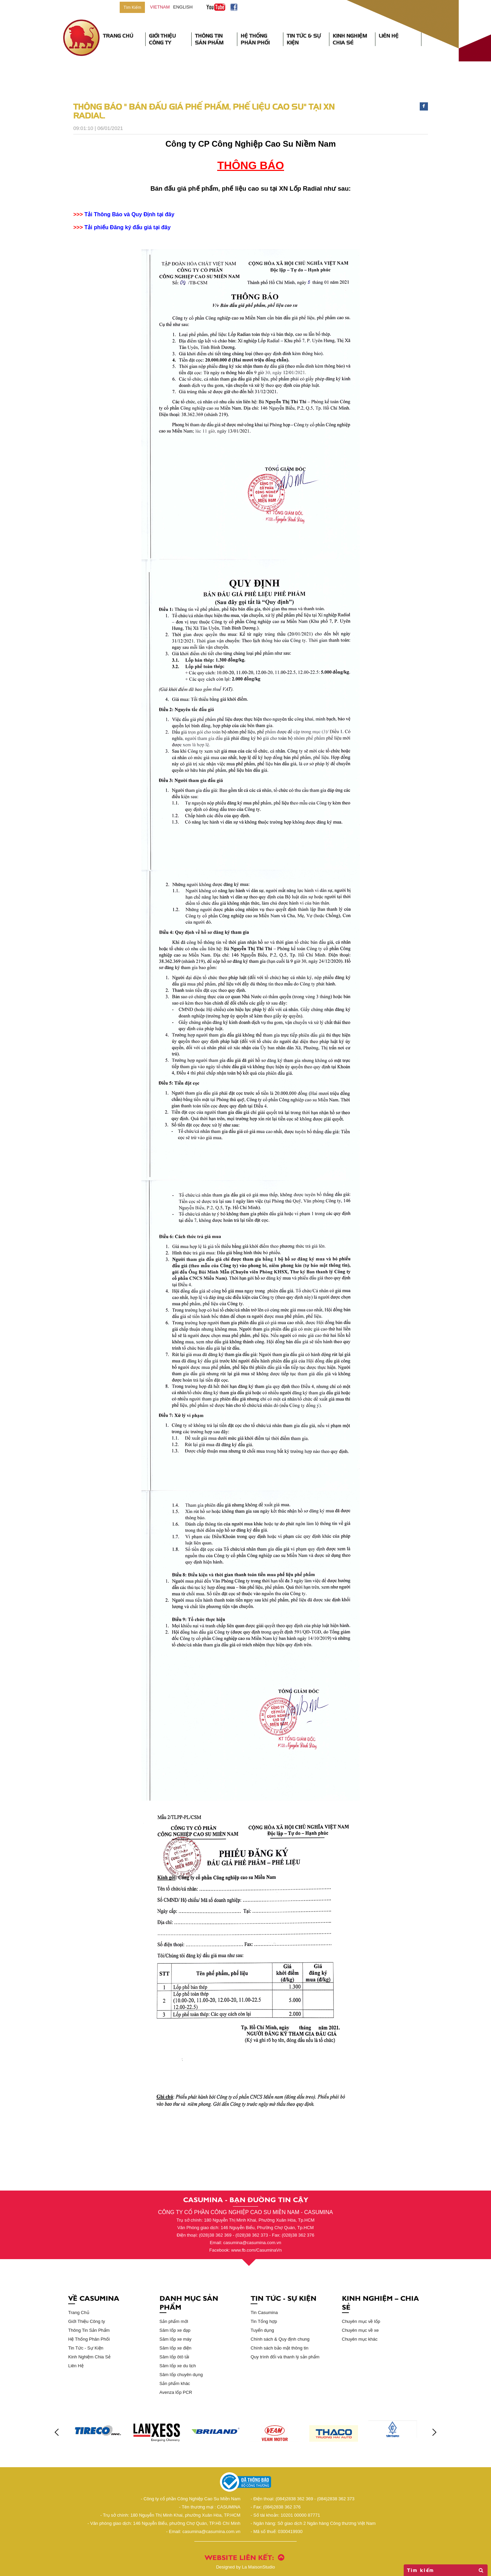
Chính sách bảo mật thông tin (279, 2348)
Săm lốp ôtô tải (174, 2356)
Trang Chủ (118, 35)
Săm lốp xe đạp (175, 2330)
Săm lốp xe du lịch (178, 2365)
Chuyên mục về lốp (361, 2321)
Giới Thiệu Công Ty (162, 39)
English (183, 7)
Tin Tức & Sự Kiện (304, 39)
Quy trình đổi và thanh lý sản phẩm (285, 2356)
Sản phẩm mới (174, 2321)
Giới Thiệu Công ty (86, 2321)
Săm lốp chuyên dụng (181, 2374)
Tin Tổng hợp (264, 2321)
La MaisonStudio (245, 2567)
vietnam (160, 7)
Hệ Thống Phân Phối (255, 39)
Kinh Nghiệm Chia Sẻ (350, 39)
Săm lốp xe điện (176, 2348)
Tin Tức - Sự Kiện (85, 2348)
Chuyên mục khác (360, 2339)
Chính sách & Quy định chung (280, 2339)
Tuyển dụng (262, 2330)
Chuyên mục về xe (360, 2330)
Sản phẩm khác (175, 2383)
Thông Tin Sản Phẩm (209, 39)
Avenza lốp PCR (176, 2392)
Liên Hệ (389, 35)
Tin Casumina (264, 2312)
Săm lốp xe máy (176, 2339)
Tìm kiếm (445, 2570)
